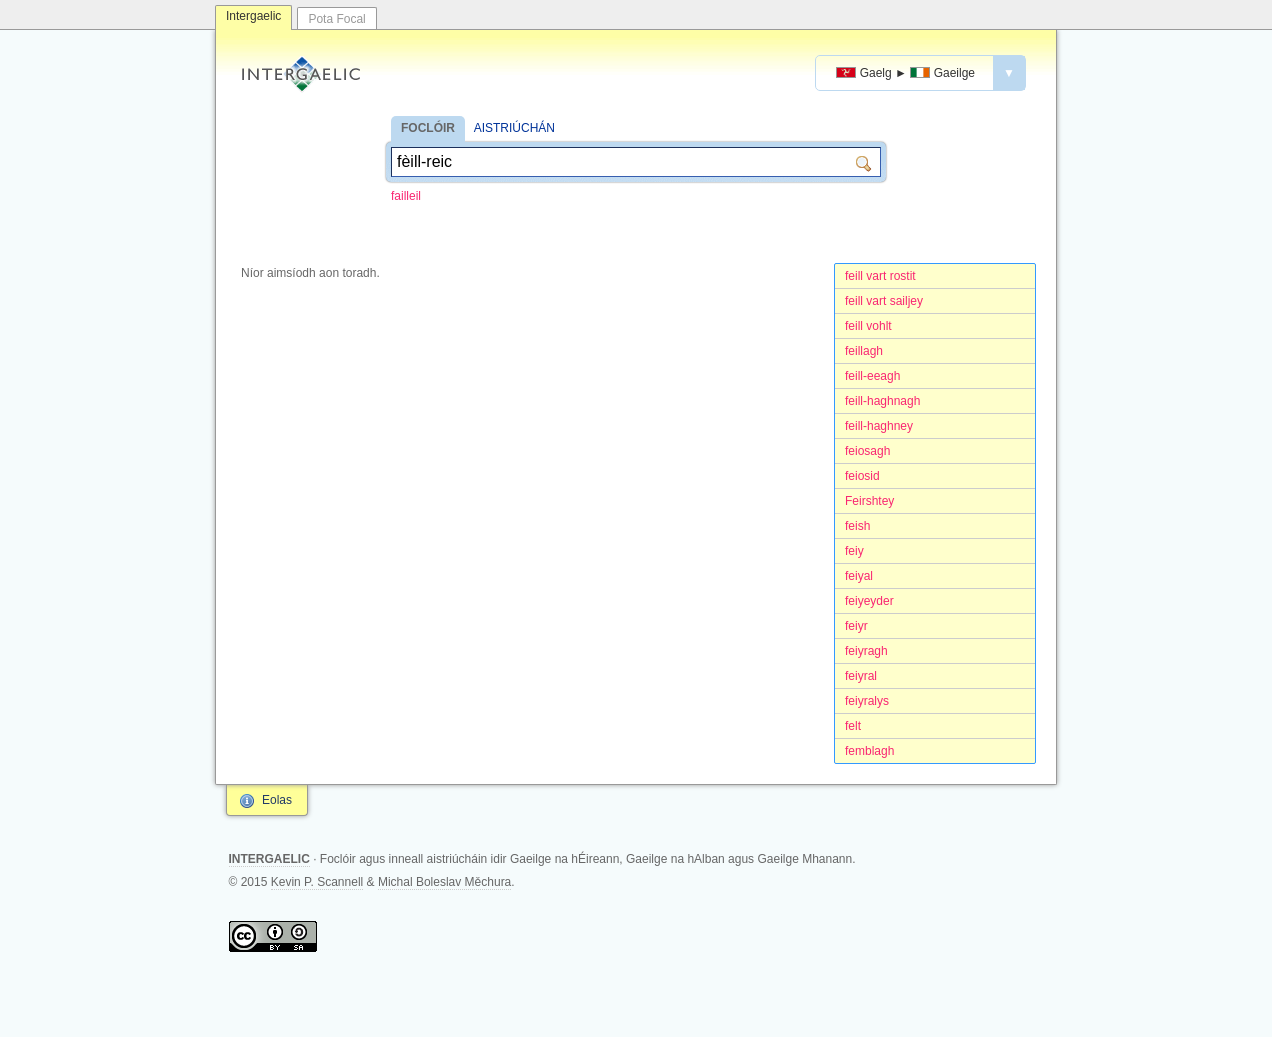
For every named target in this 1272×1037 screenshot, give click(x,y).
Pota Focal (336, 19)
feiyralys (867, 701)
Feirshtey (869, 501)
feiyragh (866, 651)
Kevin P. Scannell (317, 882)
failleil (406, 196)
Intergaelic (253, 16)
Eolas (277, 800)
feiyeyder (869, 601)
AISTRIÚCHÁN (514, 128)
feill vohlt (868, 326)
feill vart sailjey (884, 301)
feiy (854, 551)
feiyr (856, 626)
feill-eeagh (872, 376)
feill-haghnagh (882, 401)
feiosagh (867, 451)
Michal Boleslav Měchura (444, 882)
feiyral (861, 676)
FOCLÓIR (428, 128)
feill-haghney (879, 426)
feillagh (864, 351)
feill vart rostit (880, 276)
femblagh (869, 751)
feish (857, 526)
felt (853, 726)
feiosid (862, 476)
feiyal (859, 576)
